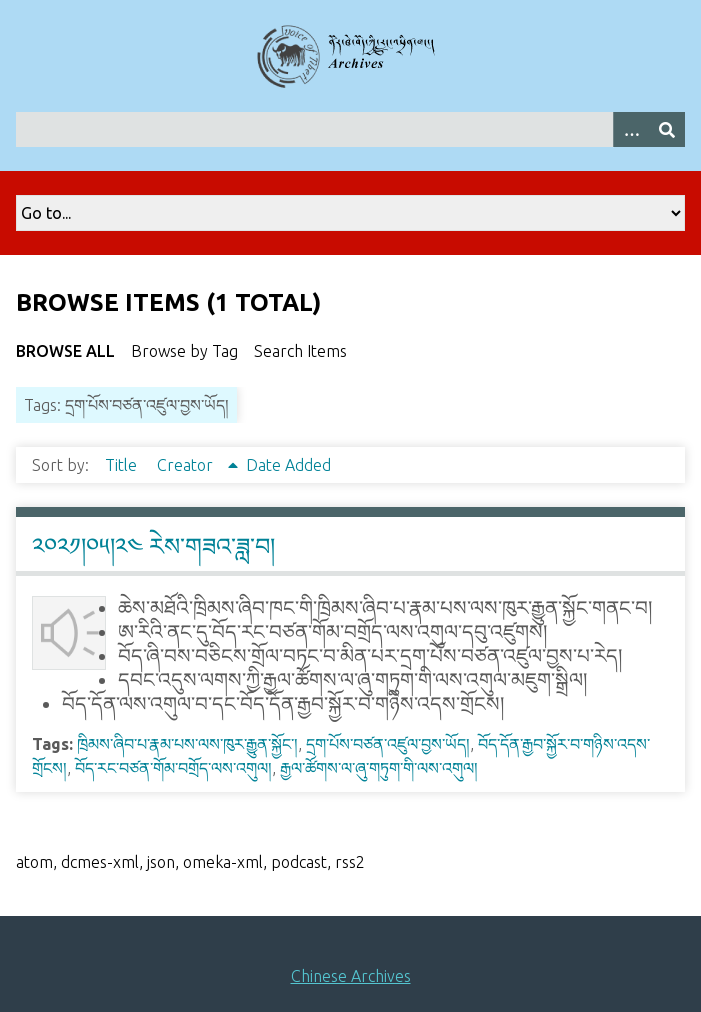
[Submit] (667, 129)
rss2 (350, 862)
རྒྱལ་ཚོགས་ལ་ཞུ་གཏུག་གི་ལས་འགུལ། (379, 768)
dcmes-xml (100, 862)
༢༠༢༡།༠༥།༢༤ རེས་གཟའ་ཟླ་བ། (153, 546)
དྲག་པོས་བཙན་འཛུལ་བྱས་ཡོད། (388, 744)
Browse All (65, 351)
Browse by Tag (184, 351)
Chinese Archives (351, 976)
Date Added (288, 465)
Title (123, 465)
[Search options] (631, 129)
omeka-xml (223, 862)
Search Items (300, 351)
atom (34, 862)
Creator (187, 465)
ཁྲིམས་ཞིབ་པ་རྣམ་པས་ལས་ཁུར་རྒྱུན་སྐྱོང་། (187, 744)
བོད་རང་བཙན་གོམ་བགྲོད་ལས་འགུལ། (173, 768)
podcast (299, 862)
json (161, 862)
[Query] (350, 129)
